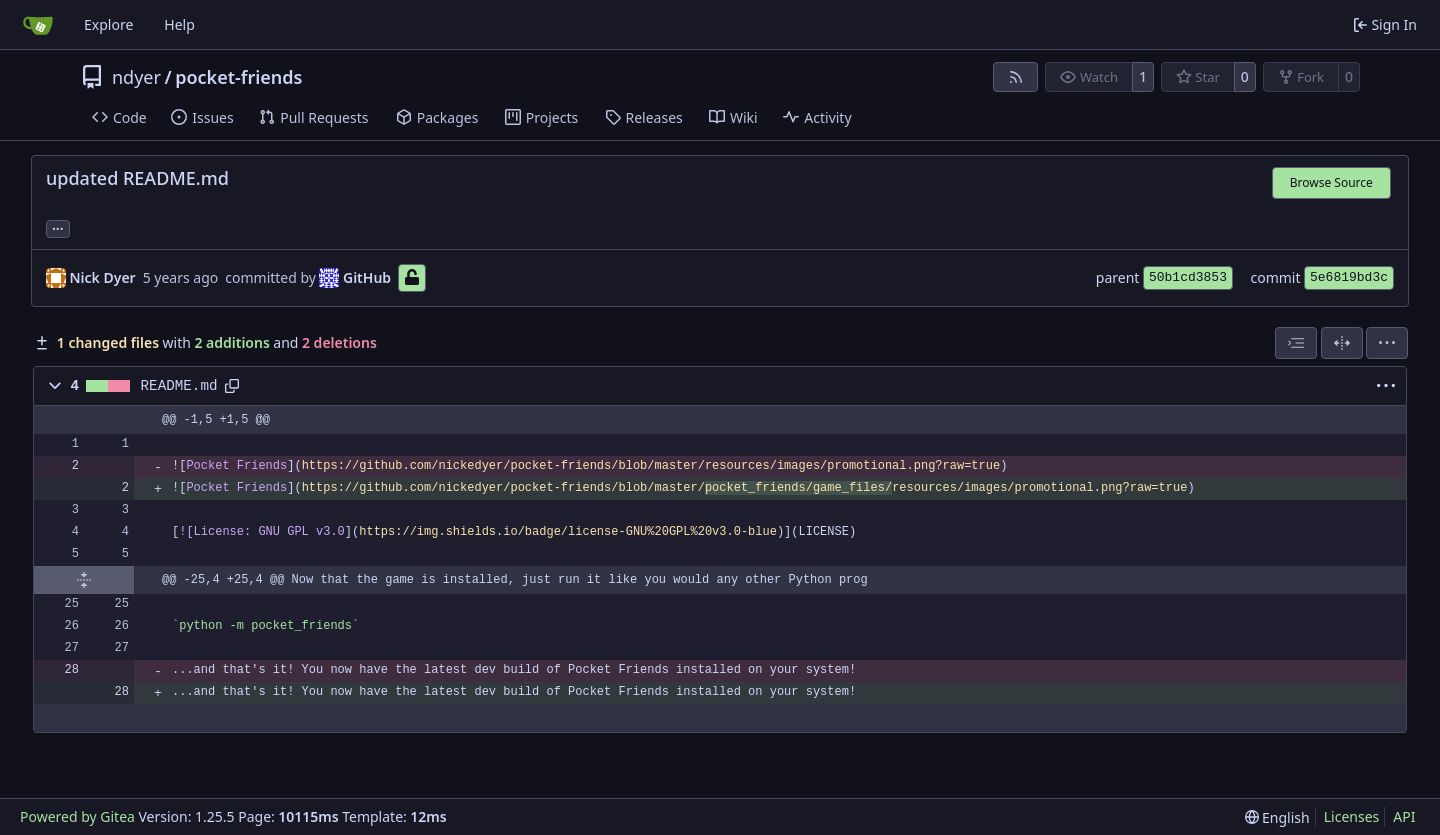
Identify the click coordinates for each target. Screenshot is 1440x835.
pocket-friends (238, 77)
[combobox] (1296, 343)
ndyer (136, 77)
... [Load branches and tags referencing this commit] (58, 227)
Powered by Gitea (77, 816)
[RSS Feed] (1016, 77)
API (1404, 816)
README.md (179, 386)
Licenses (1352, 816)
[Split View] (1342, 343)
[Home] (38, 25)
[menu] (1387, 343)
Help (179, 24)
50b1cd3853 (1188, 277)
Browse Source (1331, 182)
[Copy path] (232, 386)
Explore (108, 24)
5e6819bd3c (1349, 277)
